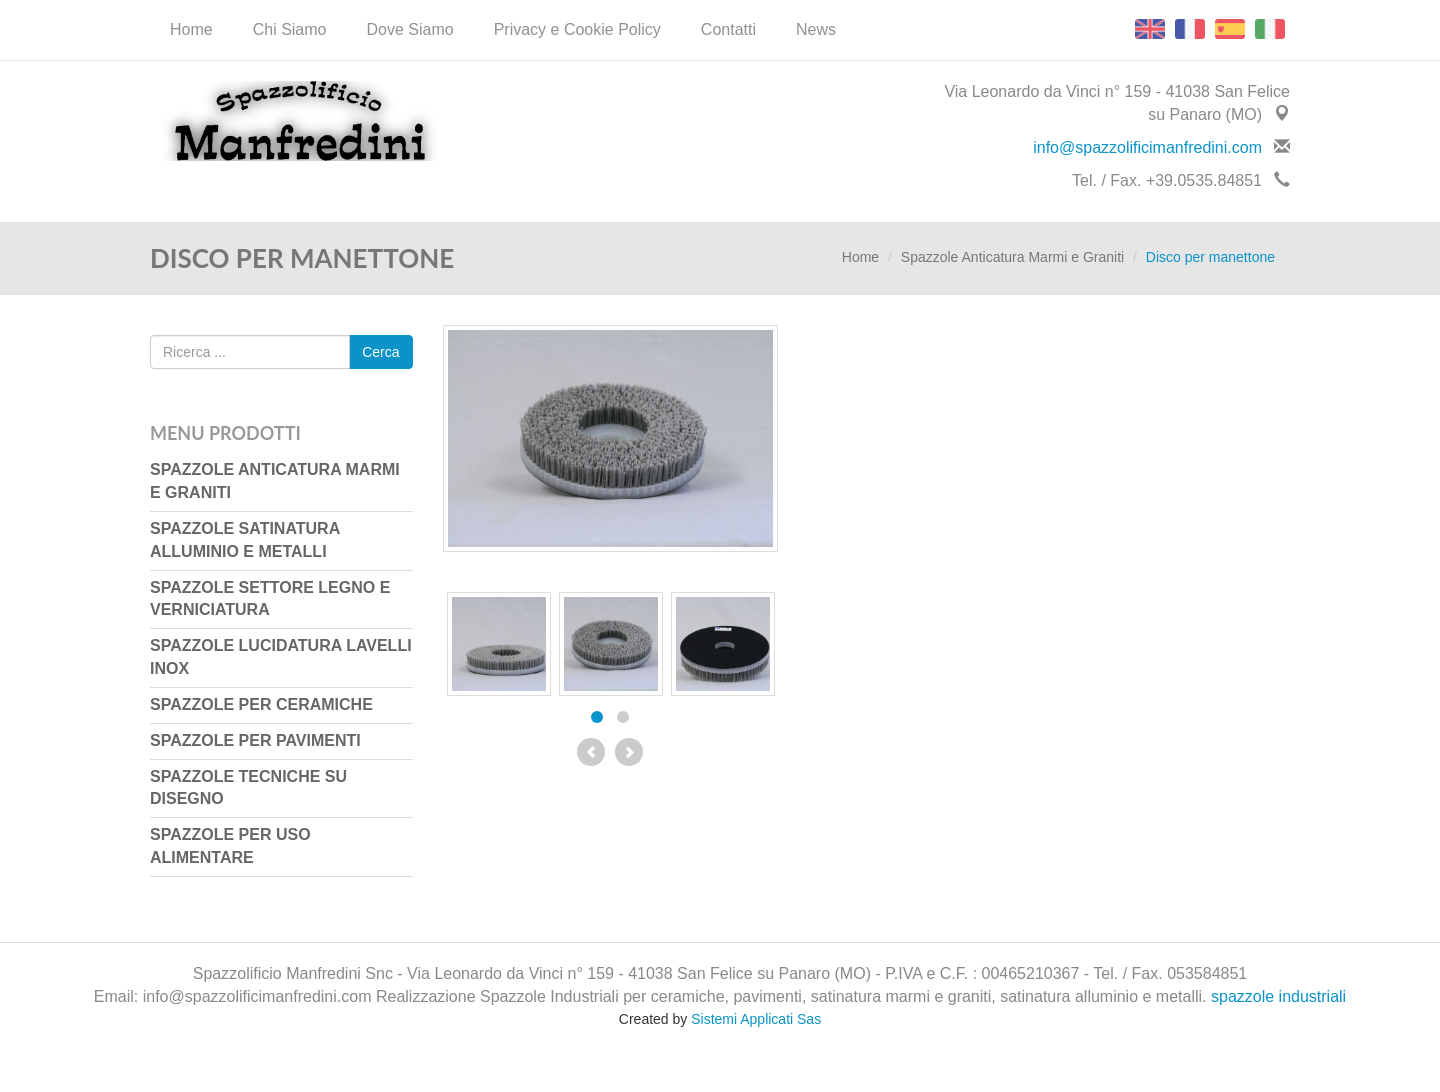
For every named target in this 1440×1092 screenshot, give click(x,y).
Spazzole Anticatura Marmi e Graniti (1012, 257)
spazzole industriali (1278, 996)
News (816, 29)
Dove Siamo (410, 29)
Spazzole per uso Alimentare (230, 846)
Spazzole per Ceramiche (261, 704)
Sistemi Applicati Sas (756, 1019)
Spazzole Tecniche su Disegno (248, 788)
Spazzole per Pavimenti (255, 740)
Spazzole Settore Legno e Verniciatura (270, 599)
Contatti (728, 29)
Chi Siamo (290, 29)
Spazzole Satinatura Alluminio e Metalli (245, 540)
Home (191, 29)
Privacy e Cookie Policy (577, 29)
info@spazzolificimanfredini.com (1147, 147)
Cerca (380, 352)
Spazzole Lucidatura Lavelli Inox (281, 657)
